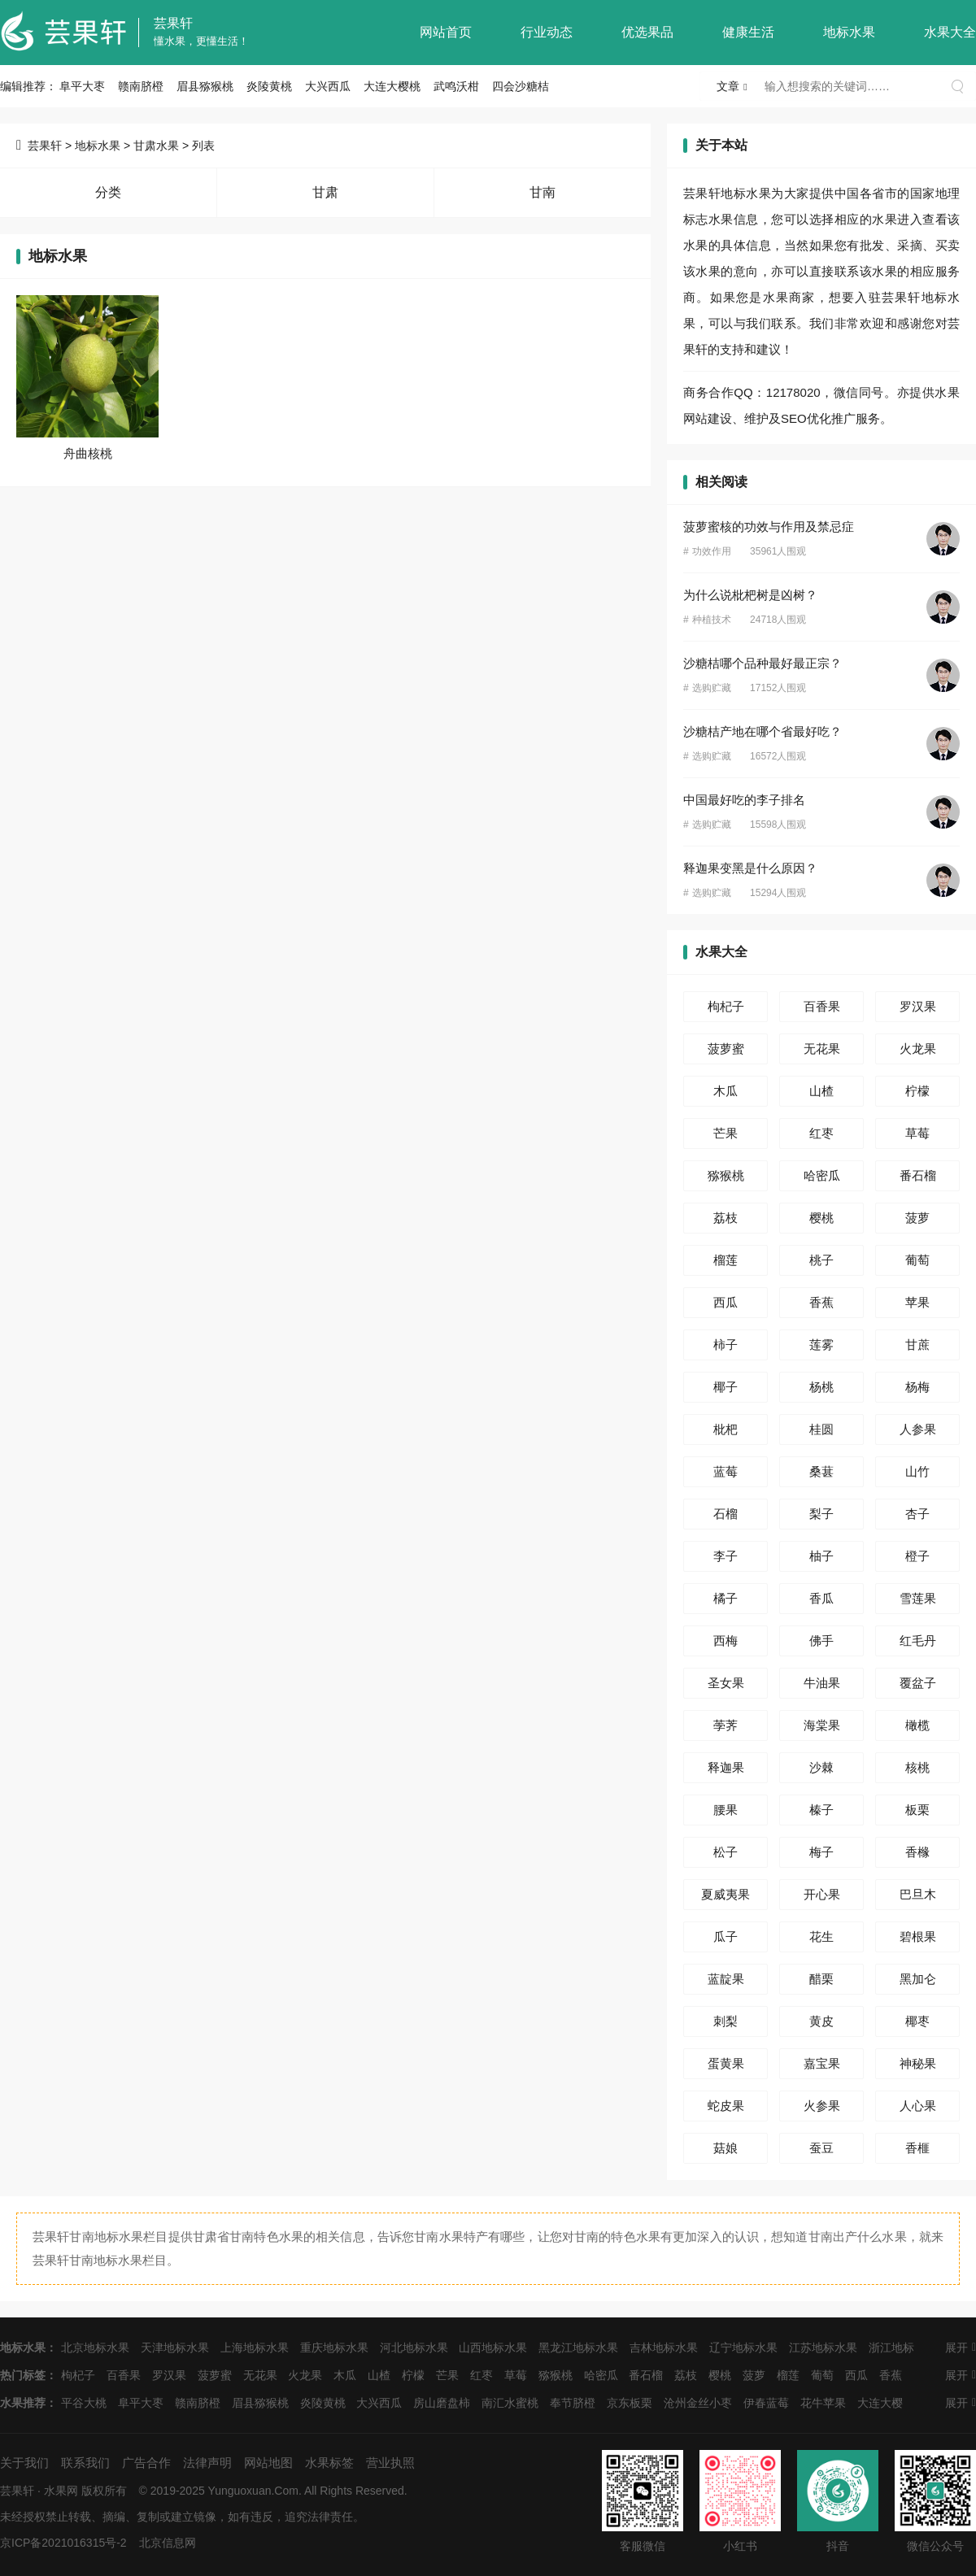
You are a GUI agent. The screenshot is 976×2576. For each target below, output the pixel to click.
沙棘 (821, 1767)
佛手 (821, 1640)
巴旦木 (918, 1894)
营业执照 (390, 2462)
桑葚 (821, 1471)
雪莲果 (918, 1598)
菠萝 (917, 1218)
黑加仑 (918, 1979)
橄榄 (917, 1725)
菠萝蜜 (726, 1048)
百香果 (822, 1006)
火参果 (822, 2106)
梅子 (821, 1852)
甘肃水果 (156, 145)
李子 (725, 1556)
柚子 (821, 1556)
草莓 (917, 1133)
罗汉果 (918, 1006)
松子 (725, 1852)
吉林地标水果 (664, 2347)
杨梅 (917, 1387)
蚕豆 (821, 2148)
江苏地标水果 (823, 2347)
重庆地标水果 (334, 2347)
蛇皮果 (726, 2106)
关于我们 (24, 2462)
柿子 (725, 1344)
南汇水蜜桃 (509, 2402)
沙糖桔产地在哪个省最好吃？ (762, 731)
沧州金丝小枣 (698, 2402)
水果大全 (950, 32)
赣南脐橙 (140, 86)
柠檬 (917, 1091)
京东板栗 (629, 2402)
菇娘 (725, 2148)
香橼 (917, 1852)
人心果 (918, 2106)
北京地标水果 (95, 2347)
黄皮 (821, 2021)
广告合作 (146, 2462)
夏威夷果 (725, 1894)
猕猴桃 (726, 1175)
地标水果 (849, 32)
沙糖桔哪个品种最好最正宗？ (762, 663)
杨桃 (821, 1387)
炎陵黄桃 (269, 86)
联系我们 (85, 2462)
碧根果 (918, 1936)
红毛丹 (918, 1640)
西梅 (725, 1640)
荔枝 (725, 1218)
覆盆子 (918, 1683)
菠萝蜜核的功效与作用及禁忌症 (768, 526)
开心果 (822, 1894)
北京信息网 (167, 2542)
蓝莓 (725, 1471)
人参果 (918, 1429)
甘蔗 (917, 1344)
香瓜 (821, 1598)
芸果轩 (173, 23)
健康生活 (748, 32)
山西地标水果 (493, 2347)
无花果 (822, 1048)
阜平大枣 (82, 86)
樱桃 (821, 1218)
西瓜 (725, 1302)
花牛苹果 (823, 2402)
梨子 (821, 1514)
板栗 (917, 1810)
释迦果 (726, 1767)
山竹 (917, 1471)
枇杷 (725, 1429)
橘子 (725, 1598)
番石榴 (918, 1175)
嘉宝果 (822, 2063)
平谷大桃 (84, 2402)
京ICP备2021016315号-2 (63, 2542)
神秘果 (918, 2063)
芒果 (725, 1133)
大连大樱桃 (392, 86)
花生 (821, 1936)
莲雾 (821, 1344)
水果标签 (329, 2462)
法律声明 (207, 2462)
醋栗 (821, 1979)
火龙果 (918, 1048)
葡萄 (917, 1260)
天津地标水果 (175, 2347)
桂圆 (821, 1429)
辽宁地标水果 (743, 2347)
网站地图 (268, 2462)
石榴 (725, 1514)
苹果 (917, 1302)
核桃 (917, 1767)
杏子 (917, 1514)
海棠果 (822, 1725)
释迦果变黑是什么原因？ (750, 868)
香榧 (917, 2148)
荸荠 (725, 1725)
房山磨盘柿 (441, 2402)
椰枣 (917, 2021)
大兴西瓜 (328, 86)
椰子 (725, 1387)
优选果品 (647, 32)
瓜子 (725, 1936)
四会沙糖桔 (520, 86)
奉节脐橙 (572, 2402)
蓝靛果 (726, 1979)
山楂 (821, 1091)
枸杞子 (726, 1006)
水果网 (61, 2490)
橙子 (917, 1556)
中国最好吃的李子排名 (744, 800)
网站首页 (446, 32)
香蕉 (821, 1302)
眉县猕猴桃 (204, 86)
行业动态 (547, 32)
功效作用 (711, 551)
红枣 (821, 1133)
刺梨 (725, 2021)
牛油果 (822, 1683)
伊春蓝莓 (766, 2402)
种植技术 (711, 619)
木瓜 (725, 1091)
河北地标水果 (414, 2347)
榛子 (821, 1810)
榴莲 (725, 1260)
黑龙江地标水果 (578, 2347)
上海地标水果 (254, 2347)
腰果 (725, 1810)
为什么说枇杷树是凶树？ (750, 595)
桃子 (821, 1260)
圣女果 (726, 1683)
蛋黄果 (726, 2063)
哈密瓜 (822, 1175)
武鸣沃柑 (456, 86)
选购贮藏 (711, 688)
